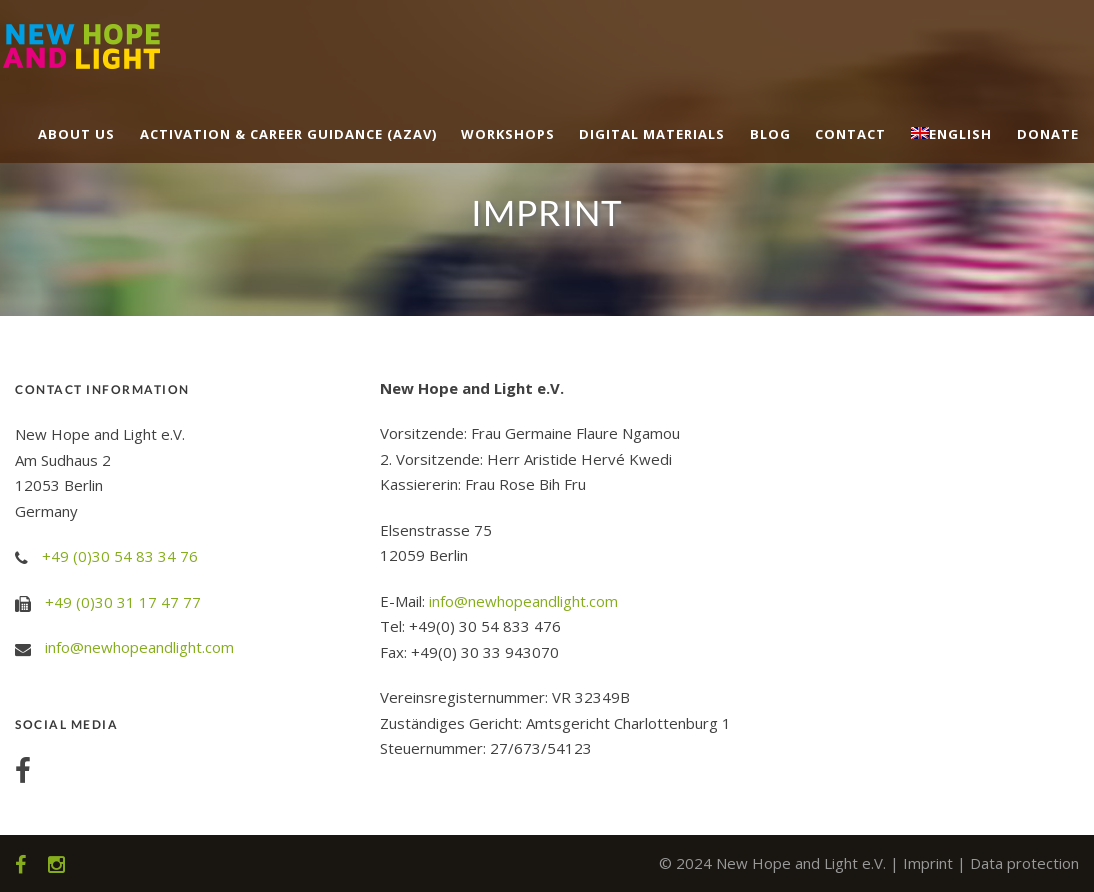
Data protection (1024, 863)
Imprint (928, 863)
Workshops (508, 134)
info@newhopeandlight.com (139, 647)
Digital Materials (652, 134)
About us (76, 134)
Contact (850, 134)
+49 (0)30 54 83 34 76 (120, 556)
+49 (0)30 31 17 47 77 (123, 602)
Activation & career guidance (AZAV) (288, 134)
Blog (770, 134)
